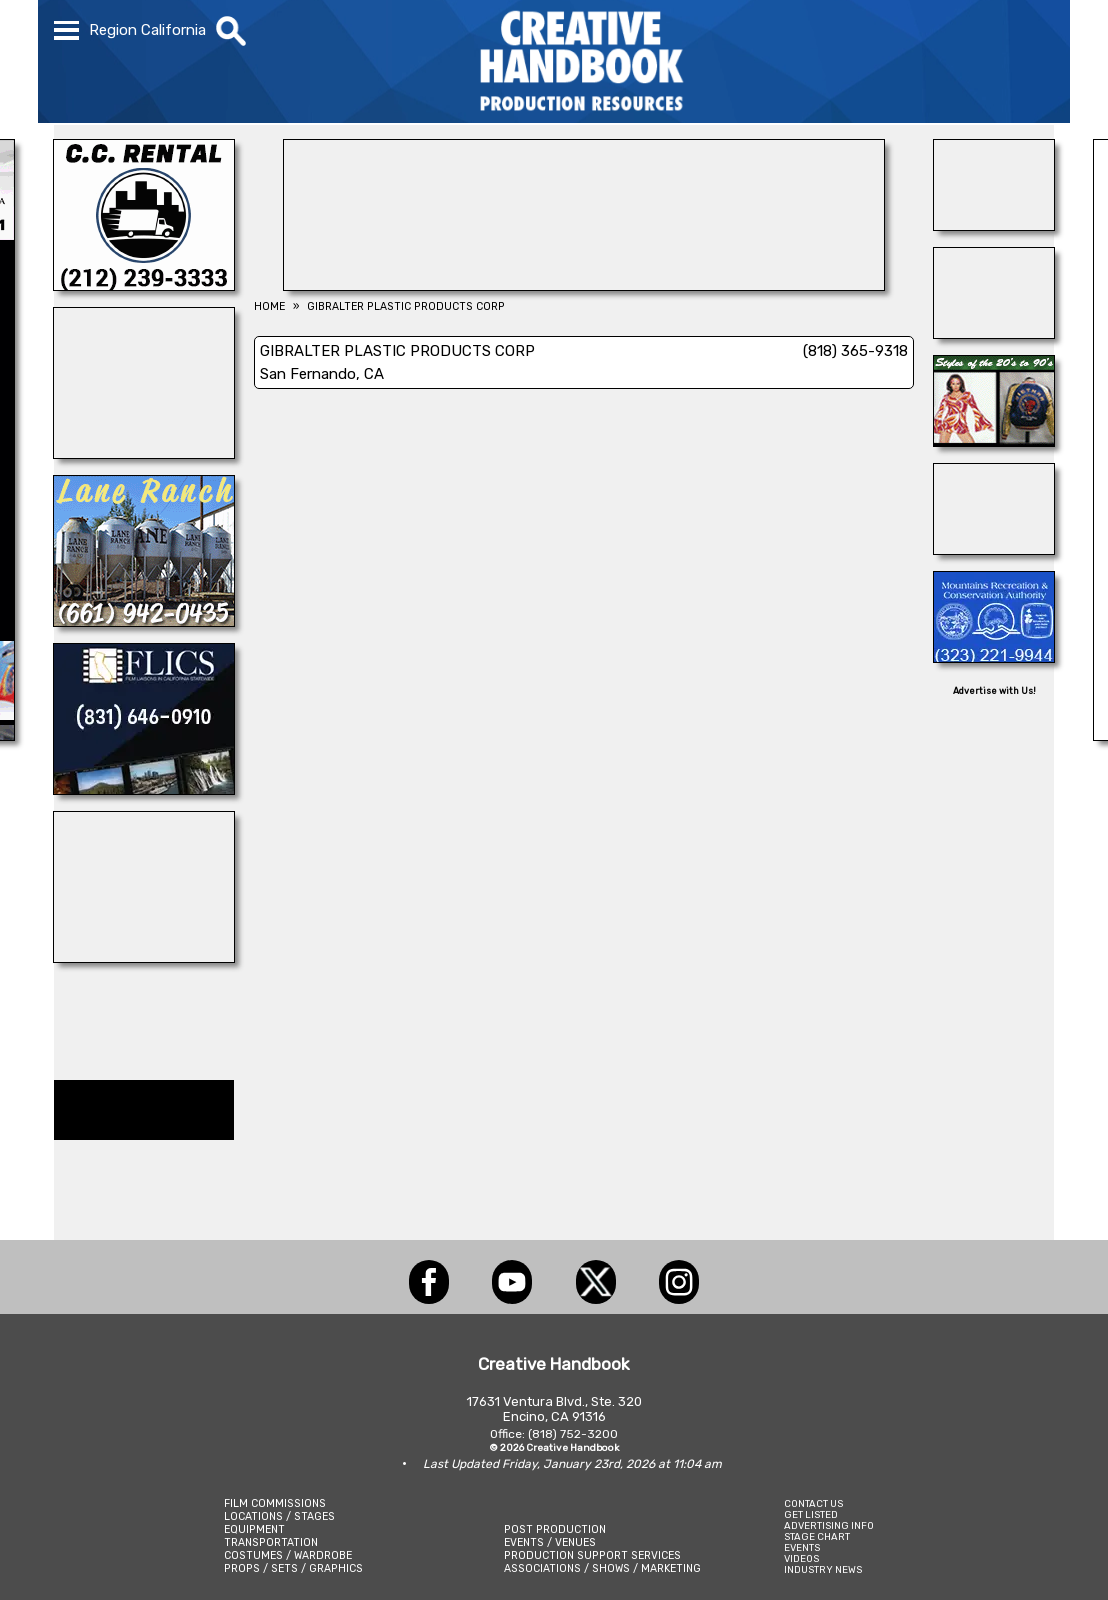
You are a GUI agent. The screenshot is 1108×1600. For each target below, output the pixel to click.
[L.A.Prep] (584, 285)
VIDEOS (801, 1558)
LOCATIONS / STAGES (279, 1516)
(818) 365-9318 (855, 351)
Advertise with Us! (994, 691)
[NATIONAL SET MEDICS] (144, 453)
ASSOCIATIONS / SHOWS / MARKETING (602, 1568)
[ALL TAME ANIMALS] (144, 957)
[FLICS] (144, 789)
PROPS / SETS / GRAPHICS (293, 1568)
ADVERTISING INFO (829, 1525)
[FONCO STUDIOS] (994, 549)
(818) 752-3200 (573, 1434)
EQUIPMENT (254, 1529)
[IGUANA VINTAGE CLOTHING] (994, 441)
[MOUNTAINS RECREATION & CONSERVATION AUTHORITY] (994, 657)
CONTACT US (813, 1503)
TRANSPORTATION (271, 1542)
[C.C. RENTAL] (144, 285)
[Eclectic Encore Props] (994, 333)
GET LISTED (811, 1514)
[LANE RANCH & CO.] (144, 621)
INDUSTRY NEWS (823, 1569)
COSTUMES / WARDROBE (288, 1555)
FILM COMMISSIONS (275, 1503)
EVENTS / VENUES (550, 1542)
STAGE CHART (817, 1536)
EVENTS (802, 1547)
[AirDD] (994, 225)
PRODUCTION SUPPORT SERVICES (592, 1555)
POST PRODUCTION (555, 1529)
